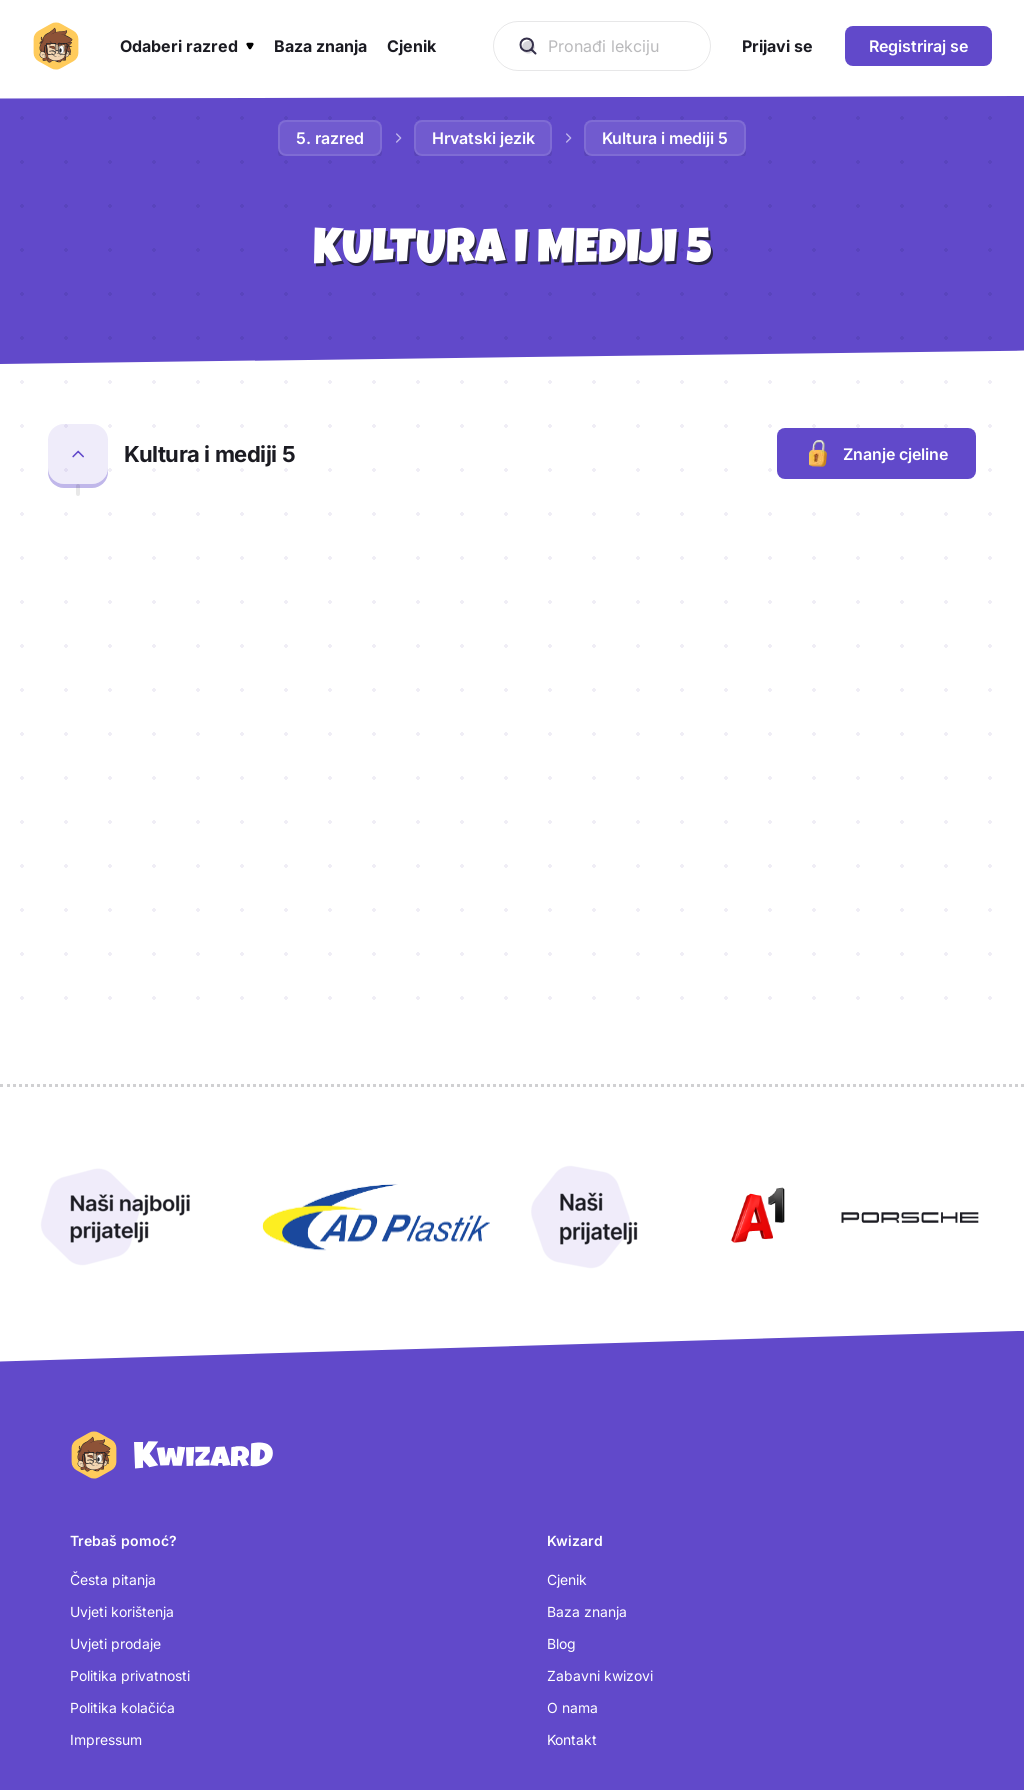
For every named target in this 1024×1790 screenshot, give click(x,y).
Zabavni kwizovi (600, 1420)
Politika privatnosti (130, 1420)
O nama (572, 1452)
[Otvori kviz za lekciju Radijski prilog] (679, 569)
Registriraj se (918, 46)
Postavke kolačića (129, 1672)
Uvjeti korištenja (122, 1356)
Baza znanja (587, 1356)
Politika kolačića (122, 1452)
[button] (187, 46)
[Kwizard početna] (56, 46)
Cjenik (567, 1324)
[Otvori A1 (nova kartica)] (754, 963)
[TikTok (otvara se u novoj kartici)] (582, 1674)
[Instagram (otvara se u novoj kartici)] (594, 1606)
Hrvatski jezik (483, 138)
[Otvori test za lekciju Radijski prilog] (843, 569)
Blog (561, 1388)
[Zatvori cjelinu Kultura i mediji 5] (78, 454)
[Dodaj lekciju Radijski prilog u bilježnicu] (952, 565)
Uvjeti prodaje (115, 1388)
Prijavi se (99, 1608)
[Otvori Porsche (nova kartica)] (910, 963)
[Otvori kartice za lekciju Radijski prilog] (761, 569)
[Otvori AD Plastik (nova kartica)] (376, 963)
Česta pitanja (113, 1324)
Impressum (106, 1484)
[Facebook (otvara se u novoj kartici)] (593, 1640)
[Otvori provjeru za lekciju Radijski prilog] (597, 569)
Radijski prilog (187, 556)
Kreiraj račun (111, 1640)
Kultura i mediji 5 (666, 138)
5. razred (330, 138)
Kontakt (572, 1484)
